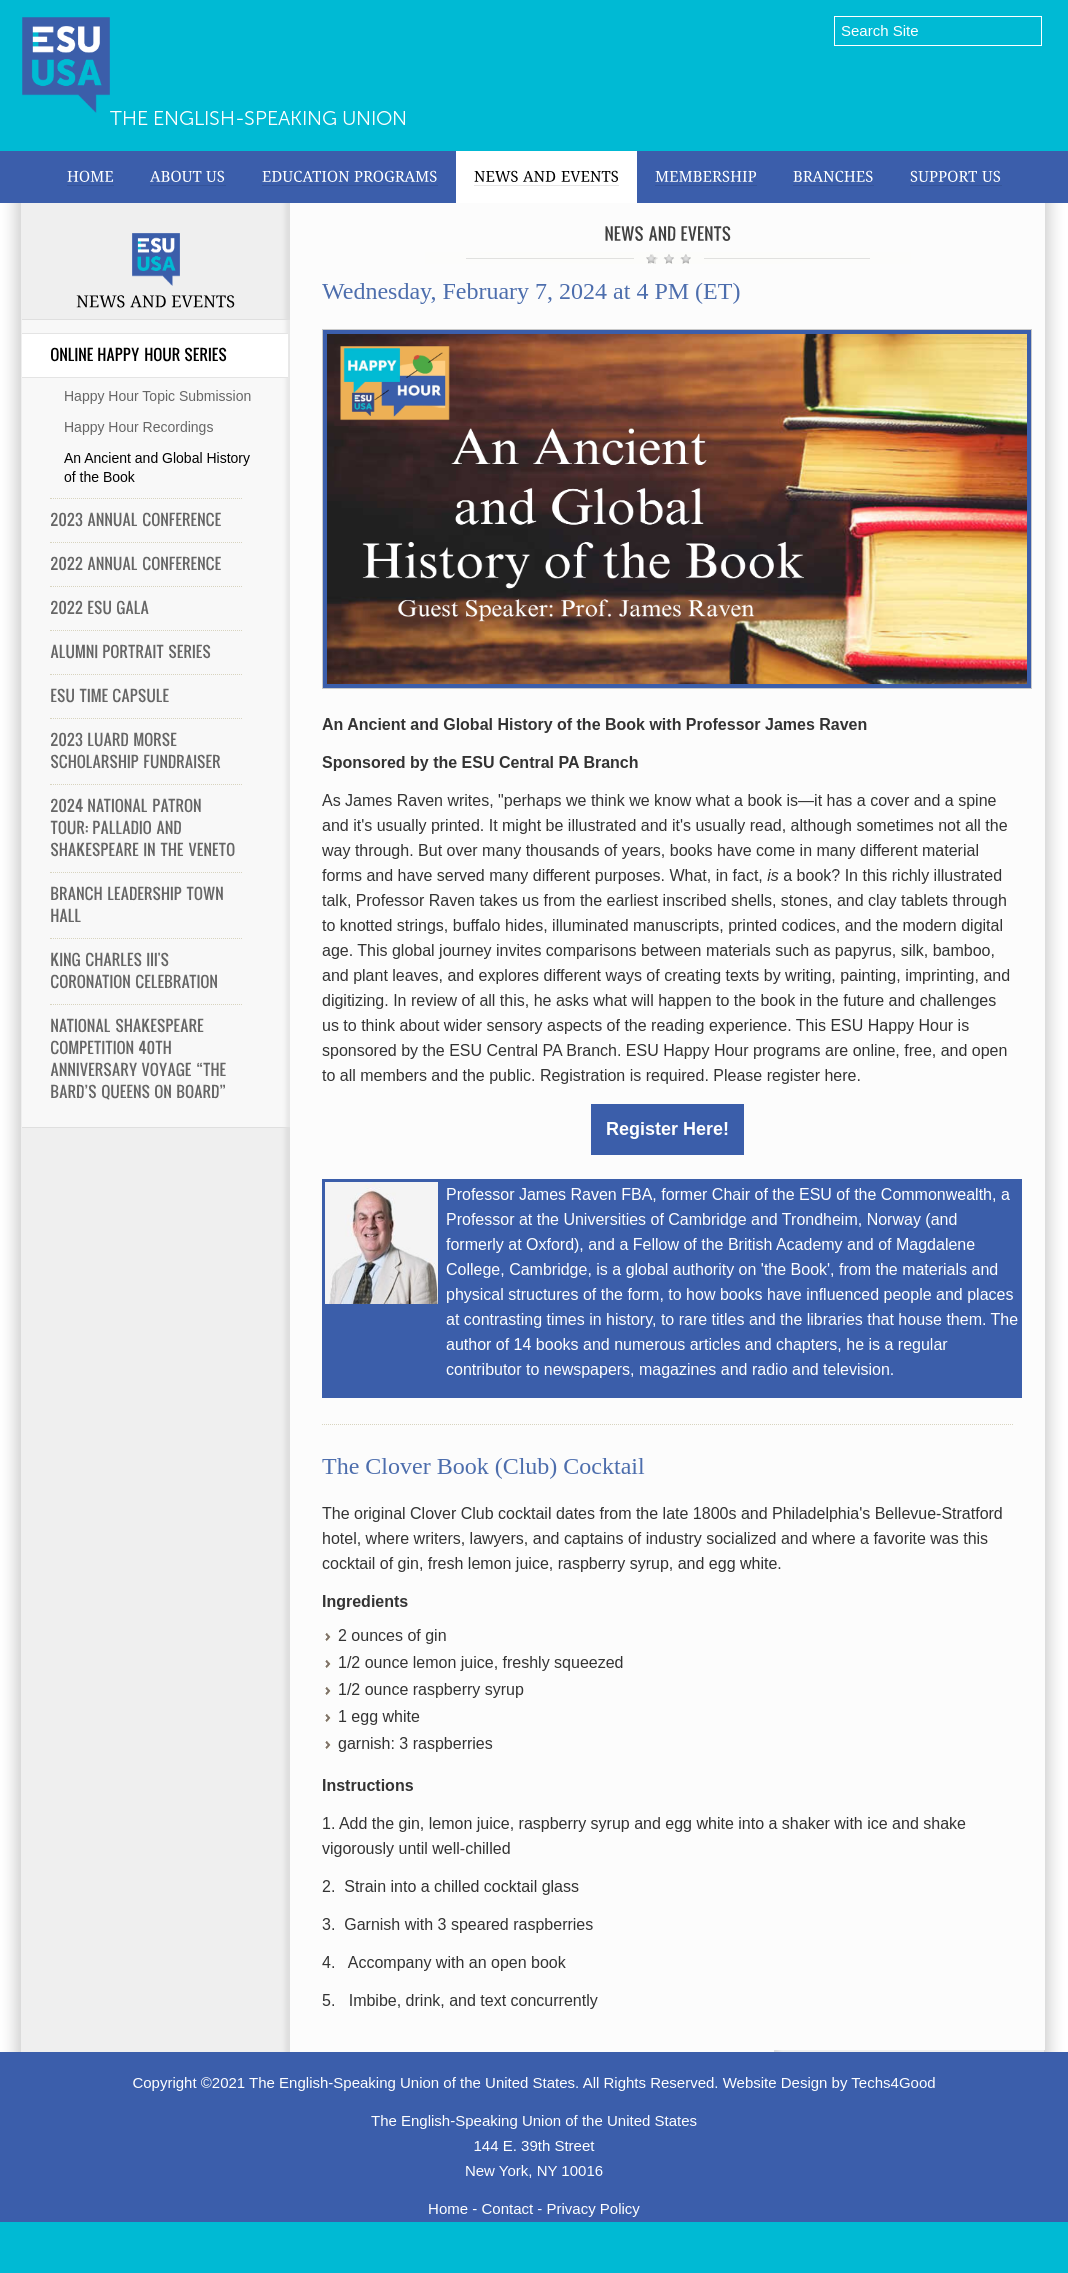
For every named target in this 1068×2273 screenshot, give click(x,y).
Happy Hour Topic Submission (157, 396)
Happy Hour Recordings (138, 427)
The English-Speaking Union (258, 118)
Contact (507, 2208)
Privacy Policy (593, 2208)
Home (448, 2208)
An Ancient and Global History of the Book (157, 467)
